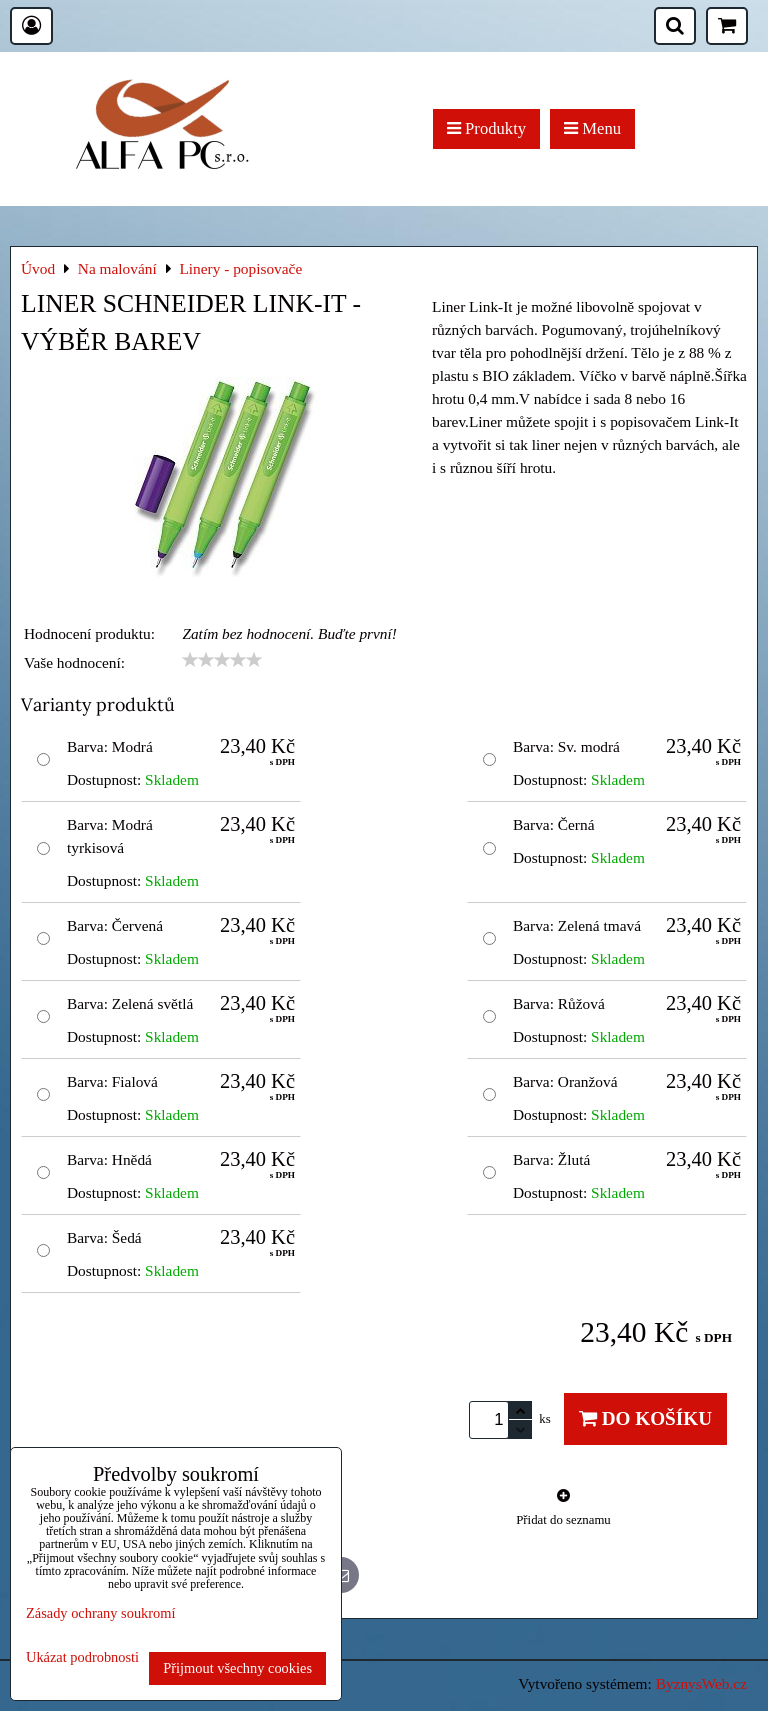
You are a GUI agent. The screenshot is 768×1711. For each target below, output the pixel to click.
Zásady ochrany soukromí (100, 1613)
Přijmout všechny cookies (237, 1668)
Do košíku (645, 1418)
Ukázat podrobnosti (82, 1657)
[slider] (222, 660)
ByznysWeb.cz (701, 1683)
